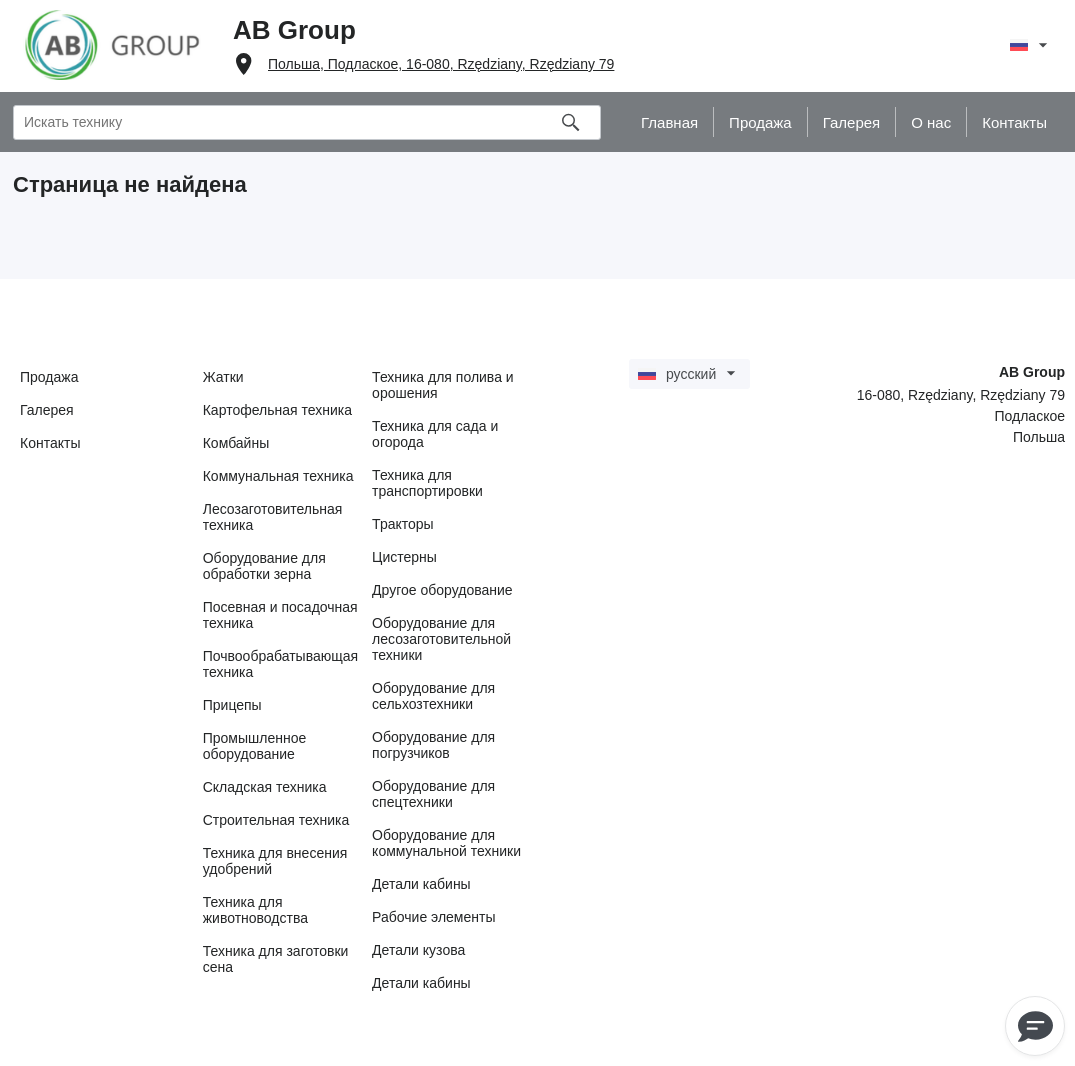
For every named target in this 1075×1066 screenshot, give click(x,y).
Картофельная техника (277, 410)
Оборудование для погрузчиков (433, 745)
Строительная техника (276, 820)
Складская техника (265, 787)
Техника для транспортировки (427, 483)
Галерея (47, 410)
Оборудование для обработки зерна (264, 566)
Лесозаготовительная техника (273, 517)
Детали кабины (421, 884)
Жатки (223, 377)
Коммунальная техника (278, 476)
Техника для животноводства (255, 910)
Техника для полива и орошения (443, 385)
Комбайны (236, 443)
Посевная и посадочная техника (280, 615)
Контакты (50, 443)
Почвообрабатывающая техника (280, 664)
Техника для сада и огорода (435, 434)
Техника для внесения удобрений (275, 861)
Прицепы (232, 705)
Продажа (49, 377)
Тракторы (403, 524)
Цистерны (404, 557)
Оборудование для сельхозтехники (433, 696)
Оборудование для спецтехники (433, 794)
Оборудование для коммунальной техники (446, 843)
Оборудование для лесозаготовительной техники (441, 639)
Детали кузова (418, 950)
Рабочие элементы (433, 917)
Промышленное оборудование (255, 746)
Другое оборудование (442, 590)
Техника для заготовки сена (276, 959)
